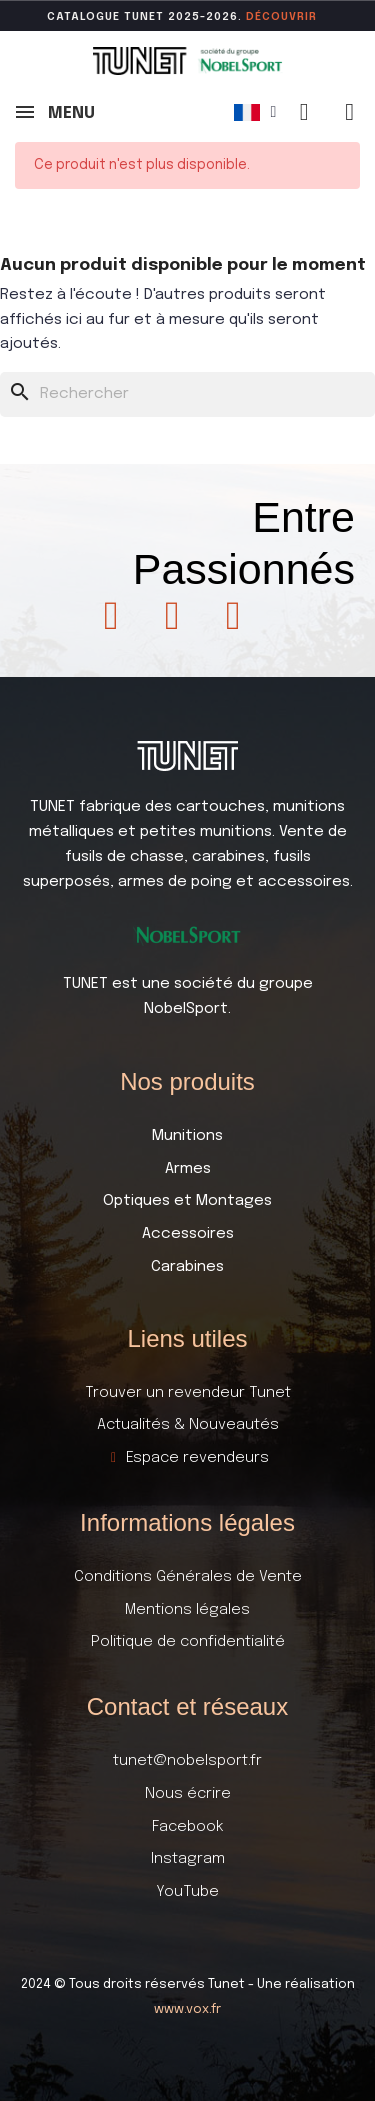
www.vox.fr (187, 2009)
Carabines (187, 1267)
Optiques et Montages (187, 1201)
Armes (188, 1169)
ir (311, 17)
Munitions (187, 1136)
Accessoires (188, 1234)
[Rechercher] (187, 394)
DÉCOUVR (275, 17)
